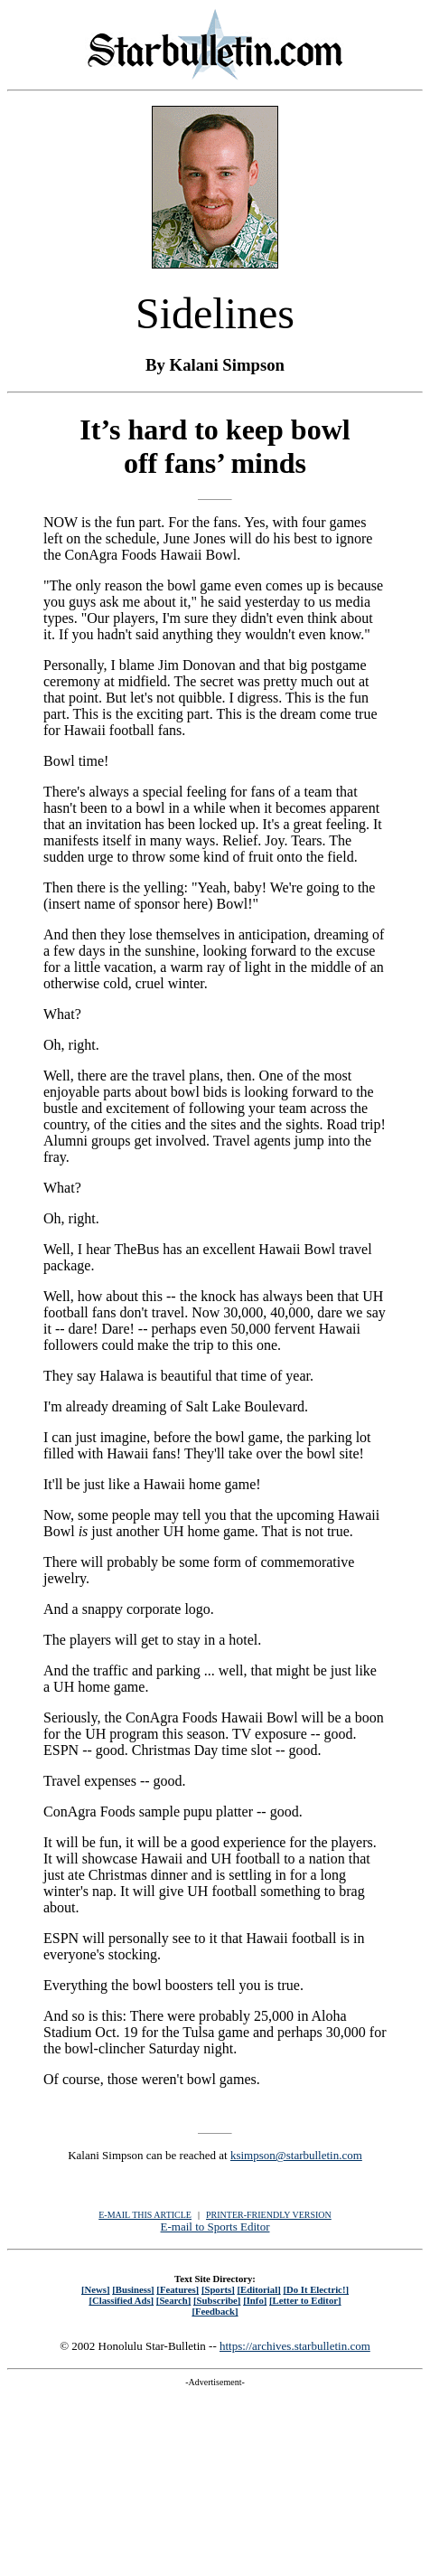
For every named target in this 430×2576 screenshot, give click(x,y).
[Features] (177, 2289)
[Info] (254, 2300)
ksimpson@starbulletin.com (296, 2155)
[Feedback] (215, 2311)
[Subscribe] (216, 2300)
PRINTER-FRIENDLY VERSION (269, 2215)
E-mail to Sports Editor (215, 2226)
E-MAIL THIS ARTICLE (145, 2215)
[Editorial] (258, 2289)
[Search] (174, 2300)
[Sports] (218, 2289)
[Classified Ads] (121, 2300)
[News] (95, 2289)
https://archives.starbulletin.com (295, 2346)
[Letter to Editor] (305, 2300)
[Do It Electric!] (316, 2289)
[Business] (133, 2289)
